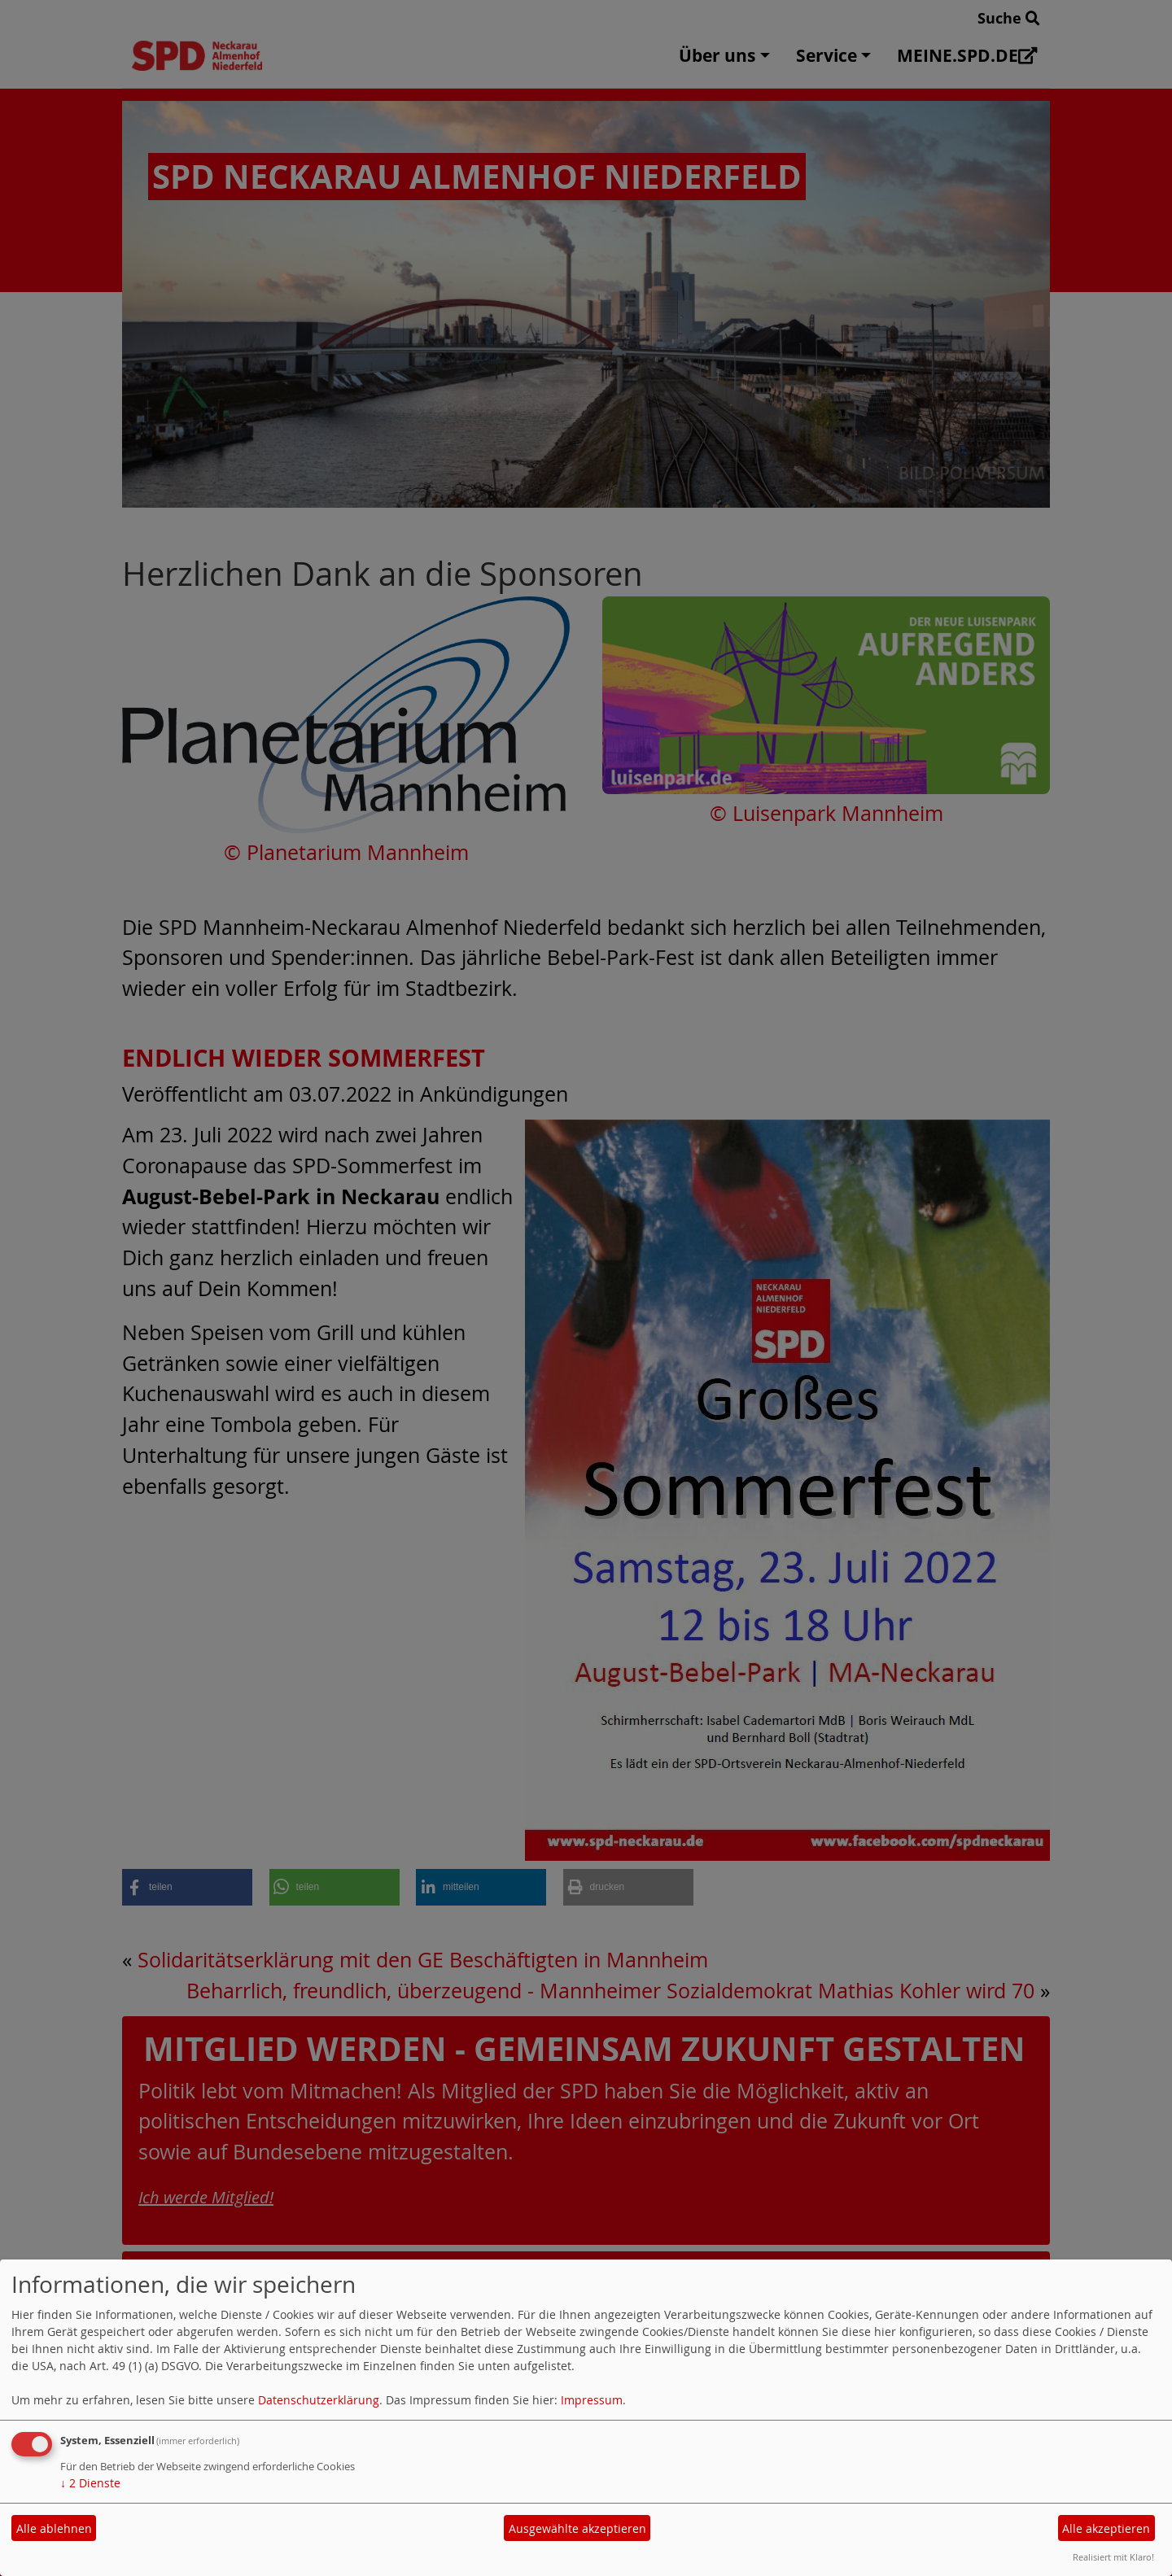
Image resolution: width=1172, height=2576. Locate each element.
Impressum (592, 2400)
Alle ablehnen (54, 2528)
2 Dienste (90, 2483)
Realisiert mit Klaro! (1113, 2557)
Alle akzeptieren (1106, 2528)
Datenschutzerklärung (318, 2400)
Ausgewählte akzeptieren (577, 2528)
